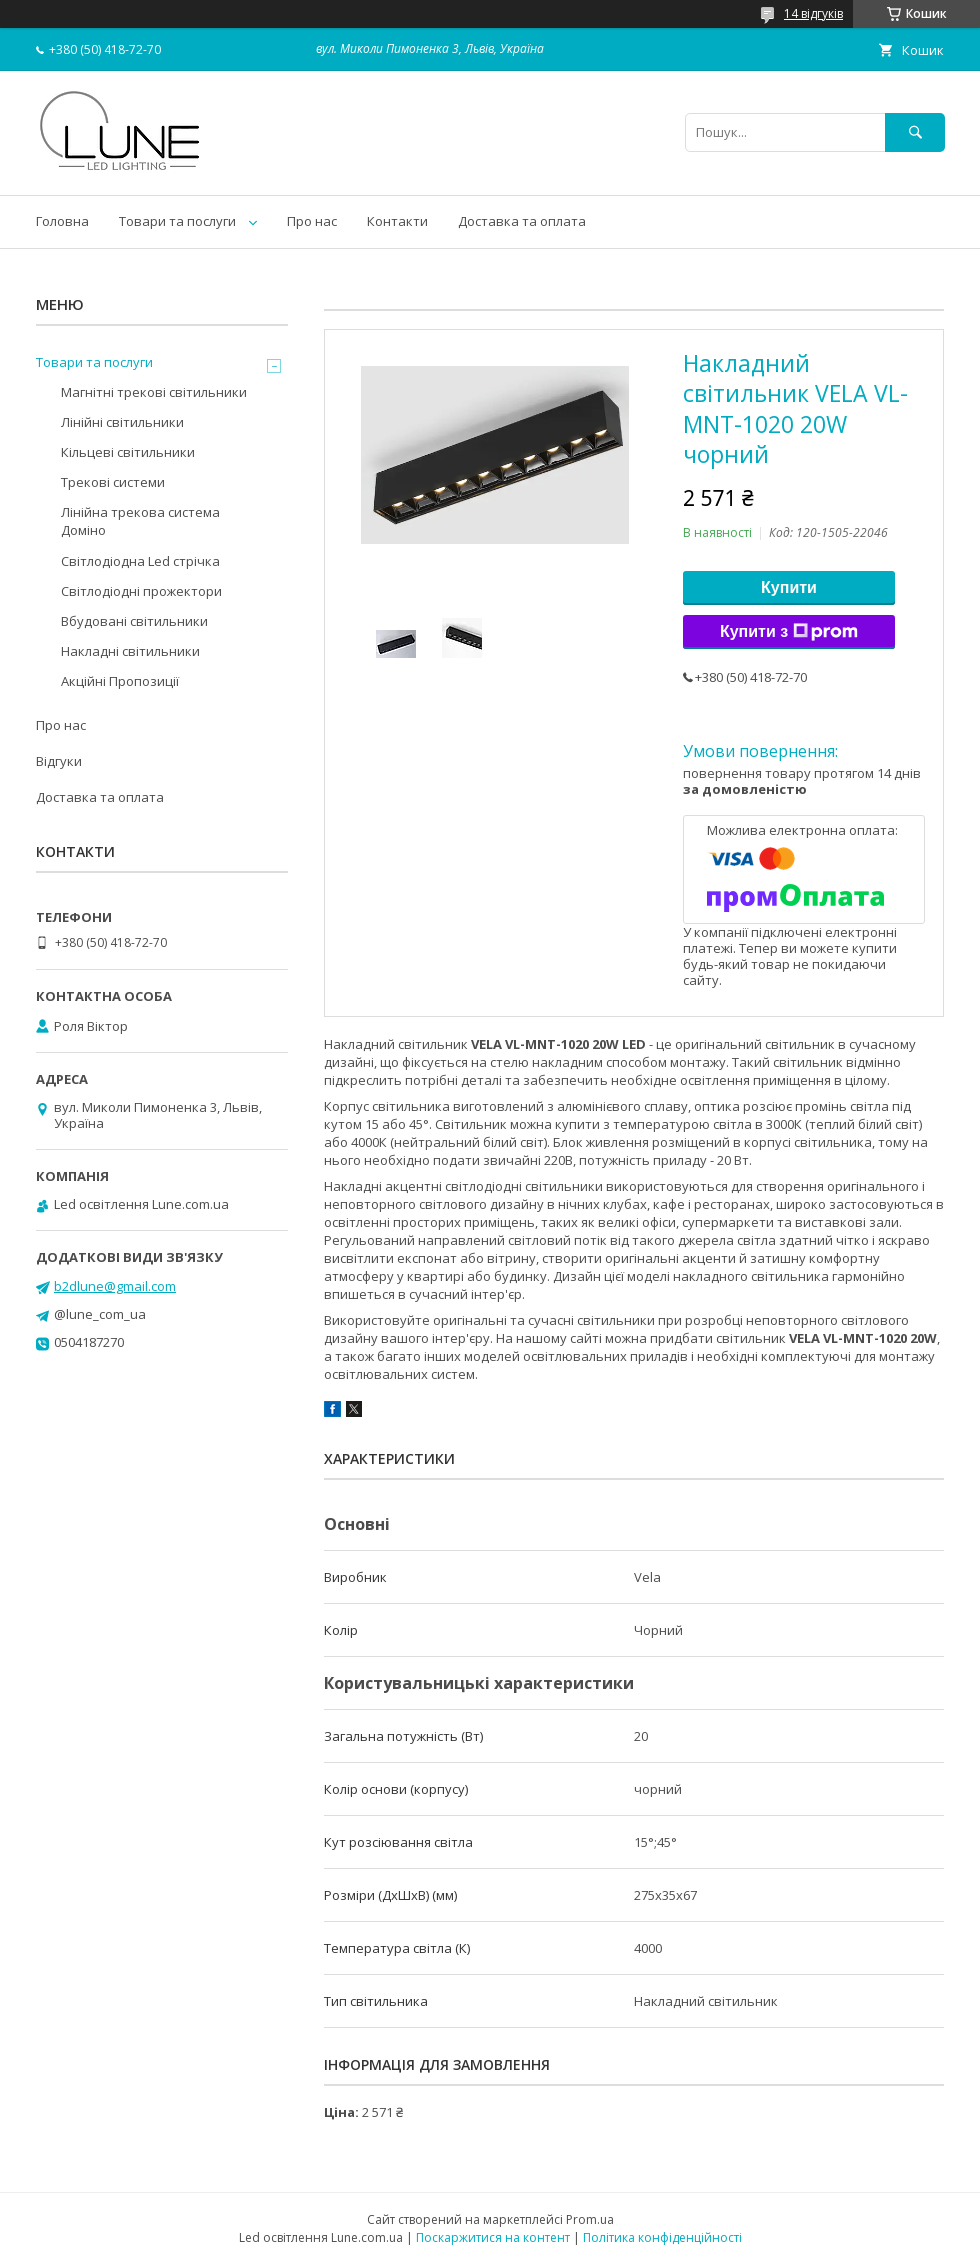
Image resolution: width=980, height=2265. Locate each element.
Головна (62, 221)
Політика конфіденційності (662, 2237)
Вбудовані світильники (134, 621)
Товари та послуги (177, 221)
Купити (789, 587)
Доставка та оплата (522, 221)
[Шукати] (915, 132)
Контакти (397, 221)
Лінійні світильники (122, 422)
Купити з (789, 632)
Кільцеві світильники (128, 452)
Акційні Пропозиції (120, 681)
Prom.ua (590, 2219)
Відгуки (59, 761)
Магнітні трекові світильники (154, 392)
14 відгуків (813, 13)
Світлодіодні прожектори (141, 591)
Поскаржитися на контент (493, 2237)
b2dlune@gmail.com (115, 1286)
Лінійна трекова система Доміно (140, 521)
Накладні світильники (130, 651)
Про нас (312, 221)
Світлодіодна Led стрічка (140, 561)
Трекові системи (113, 482)
